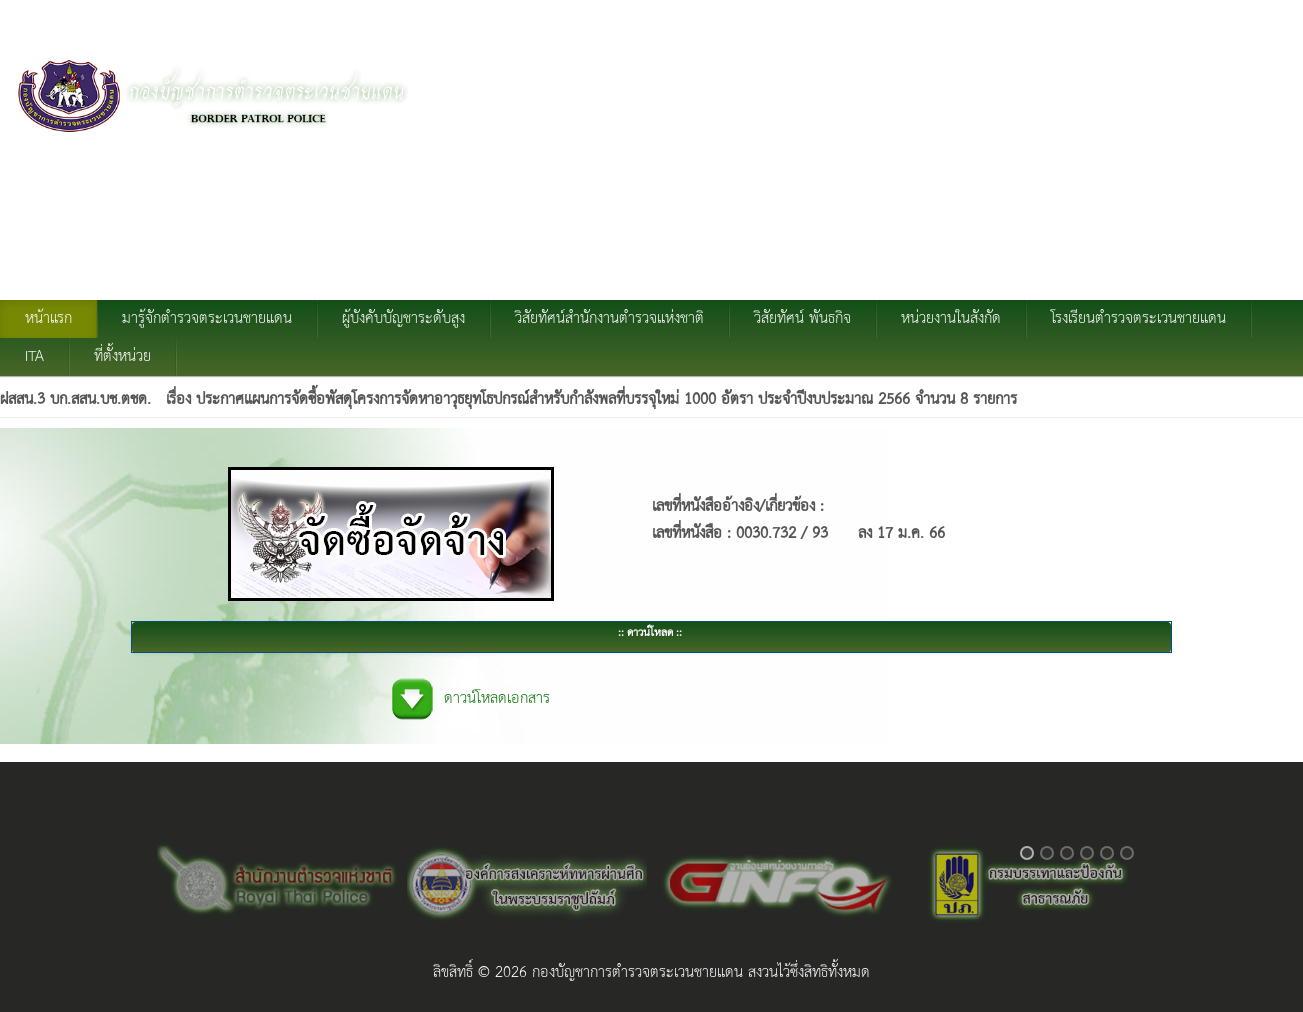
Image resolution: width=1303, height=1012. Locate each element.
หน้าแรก (48, 319)
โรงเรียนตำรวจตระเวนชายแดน (1138, 319)
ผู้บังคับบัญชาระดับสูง (403, 319)
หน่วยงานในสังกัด (951, 319)
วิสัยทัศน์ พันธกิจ (802, 319)
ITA (34, 357)
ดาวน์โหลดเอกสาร (497, 699)
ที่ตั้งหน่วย (122, 357)
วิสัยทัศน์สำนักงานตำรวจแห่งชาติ (609, 319)
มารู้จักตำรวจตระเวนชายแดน (207, 319)
